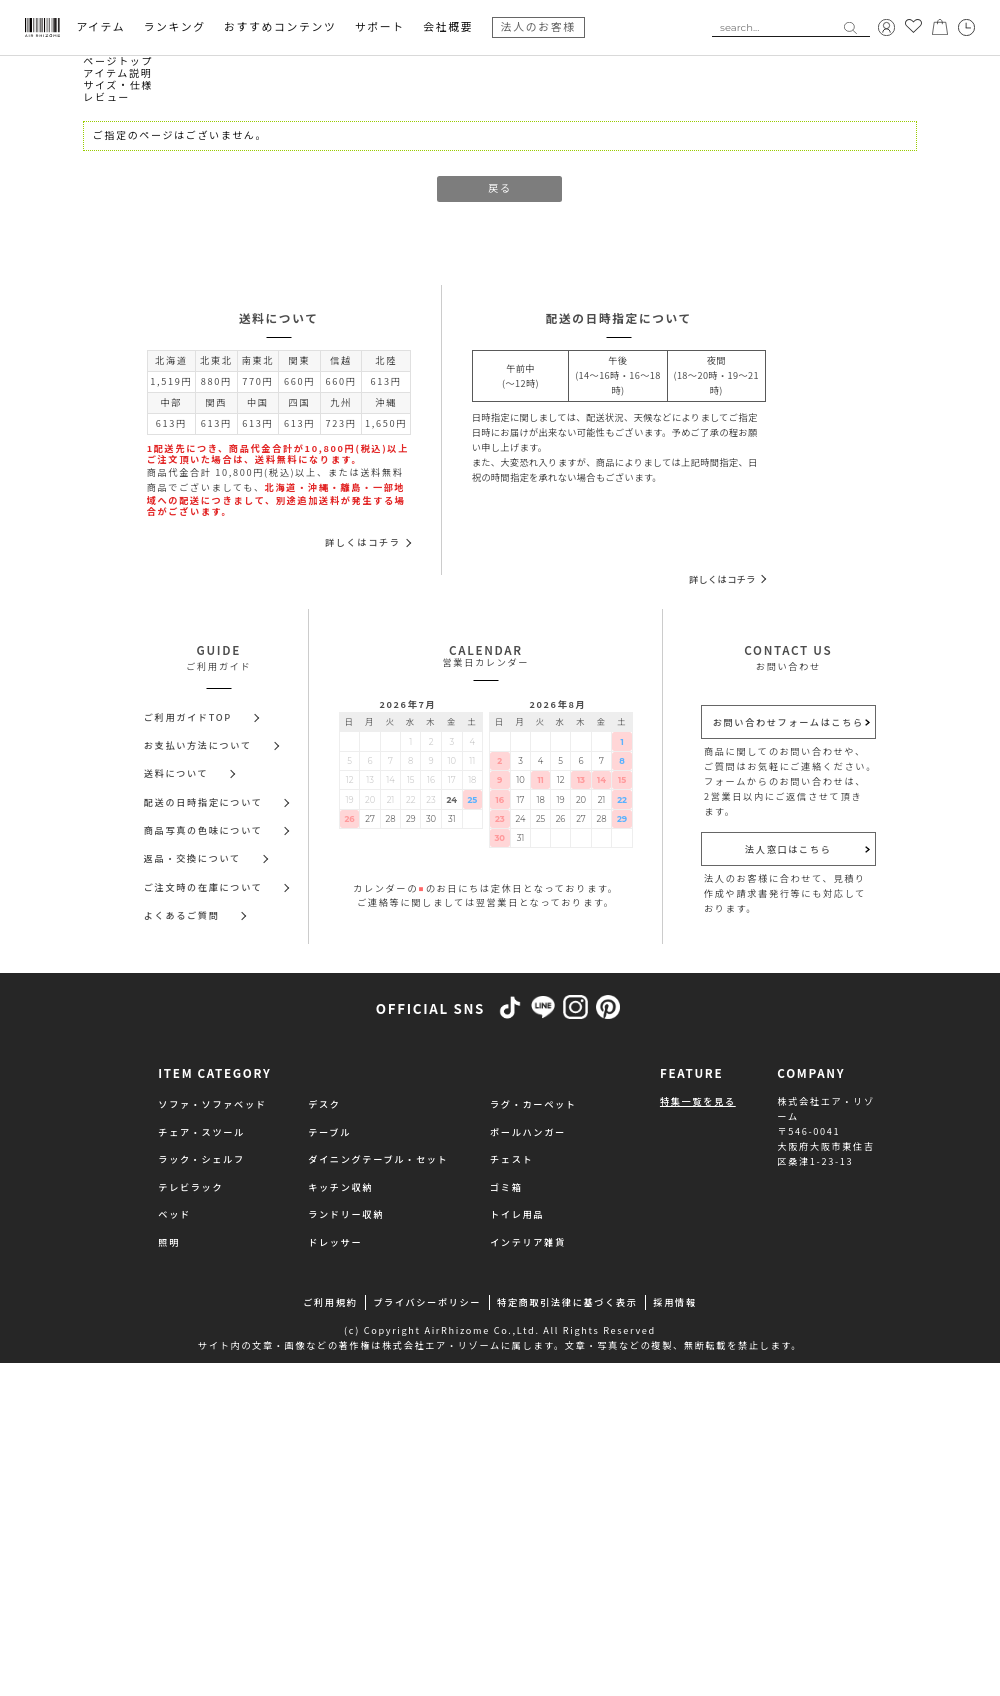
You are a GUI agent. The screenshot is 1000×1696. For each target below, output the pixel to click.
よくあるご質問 (182, 915)
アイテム (100, 27)
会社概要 (448, 27)
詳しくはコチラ (363, 542)
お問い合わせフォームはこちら (788, 722)
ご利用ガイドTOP (188, 717)
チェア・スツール (201, 1132)
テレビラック (190, 1187)
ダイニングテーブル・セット (378, 1159)
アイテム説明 (117, 73)
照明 (169, 1242)
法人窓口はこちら (788, 849)
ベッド (174, 1214)
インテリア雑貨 (528, 1242)
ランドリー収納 (346, 1214)
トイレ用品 (517, 1214)
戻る (499, 188)
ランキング (175, 27)
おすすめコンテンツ (280, 27)
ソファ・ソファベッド (212, 1104)
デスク (324, 1104)
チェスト (511, 1159)
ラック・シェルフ (201, 1159)
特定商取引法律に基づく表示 (567, 1302)
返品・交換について (192, 858)
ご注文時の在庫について (203, 887)
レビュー (106, 97)
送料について (176, 773)
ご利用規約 (330, 1302)
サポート (380, 27)
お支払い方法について (198, 745)
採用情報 (674, 1302)
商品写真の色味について (203, 830)
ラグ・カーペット (533, 1104)
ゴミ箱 (506, 1187)
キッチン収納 (340, 1187)
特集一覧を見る (698, 1101)
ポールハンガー (528, 1132)
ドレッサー (335, 1242)
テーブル (329, 1132)
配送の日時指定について (203, 802)
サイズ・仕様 (118, 85)
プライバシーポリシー (427, 1302)
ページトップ (118, 61)
